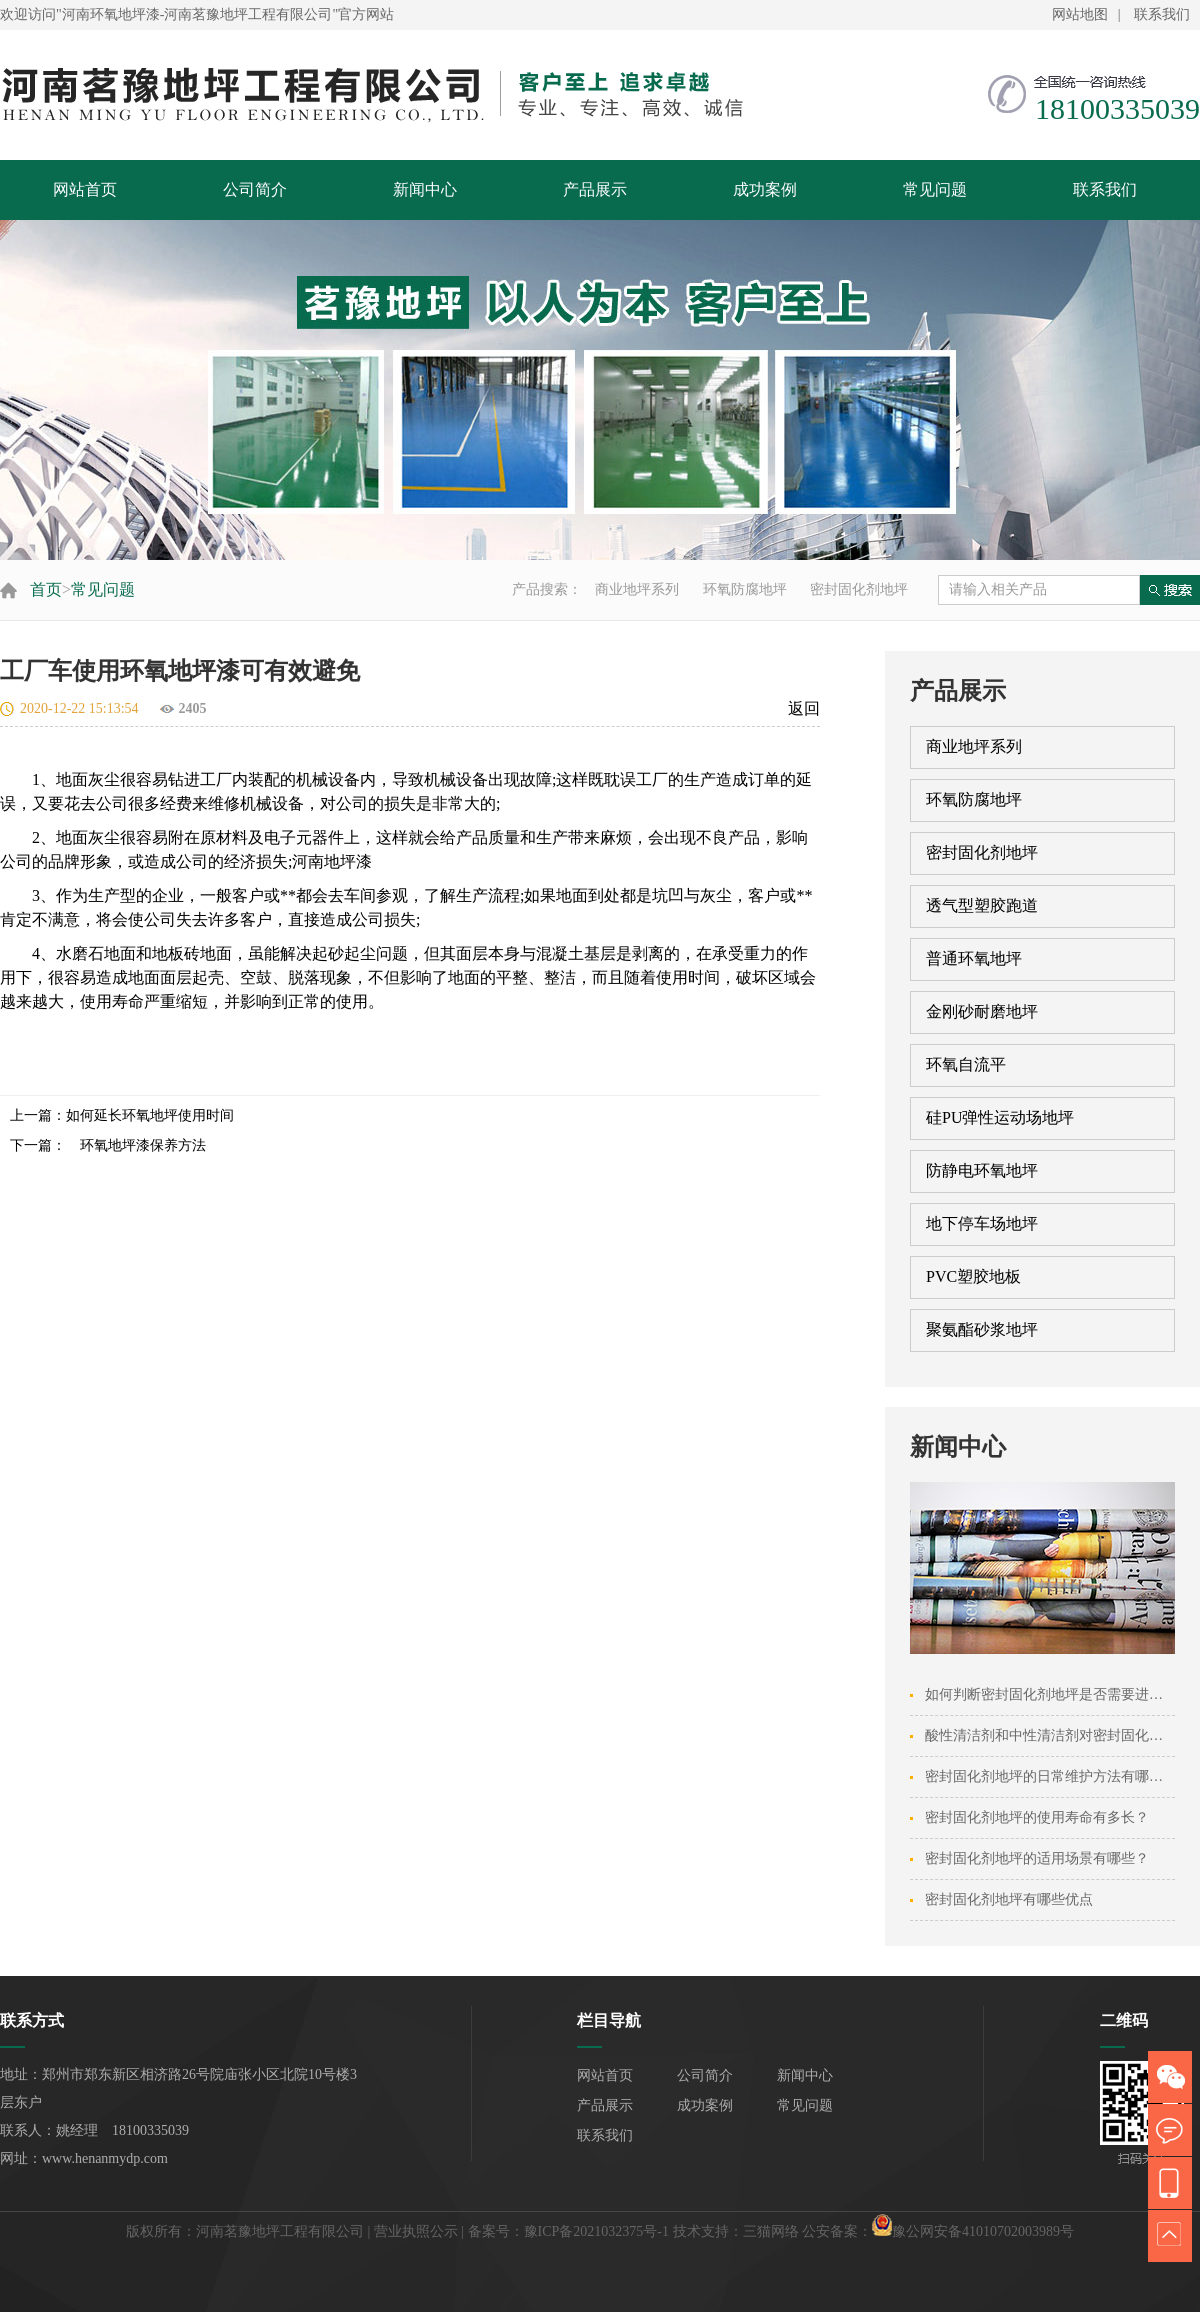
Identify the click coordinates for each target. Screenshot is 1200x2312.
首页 (46, 589)
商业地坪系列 (637, 589)
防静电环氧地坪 (982, 1170)
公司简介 (255, 189)
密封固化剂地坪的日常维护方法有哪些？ (1051, 1776)
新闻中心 (425, 189)
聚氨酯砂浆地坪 (982, 1329)
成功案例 (765, 189)
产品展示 (595, 189)
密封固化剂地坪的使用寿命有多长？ (1037, 1817)
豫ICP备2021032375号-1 (596, 2231)
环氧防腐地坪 (745, 589)
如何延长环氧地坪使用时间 (150, 1115)
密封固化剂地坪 (859, 589)
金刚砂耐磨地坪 (982, 1011)
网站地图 (1080, 14)
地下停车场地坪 (982, 1223)
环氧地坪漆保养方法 (136, 1145)
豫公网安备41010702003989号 (983, 2231)
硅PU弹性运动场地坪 (1000, 1117)
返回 (804, 708)
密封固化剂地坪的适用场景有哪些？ (1037, 1858)
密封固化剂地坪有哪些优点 (1009, 1899)
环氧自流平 (966, 1064)
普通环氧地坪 (974, 958)
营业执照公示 (416, 2231)
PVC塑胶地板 (973, 1276)
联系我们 (1162, 14)
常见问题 (935, 189)
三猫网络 (771, 2231)
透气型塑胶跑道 (982, 905)
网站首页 (85, 189)
